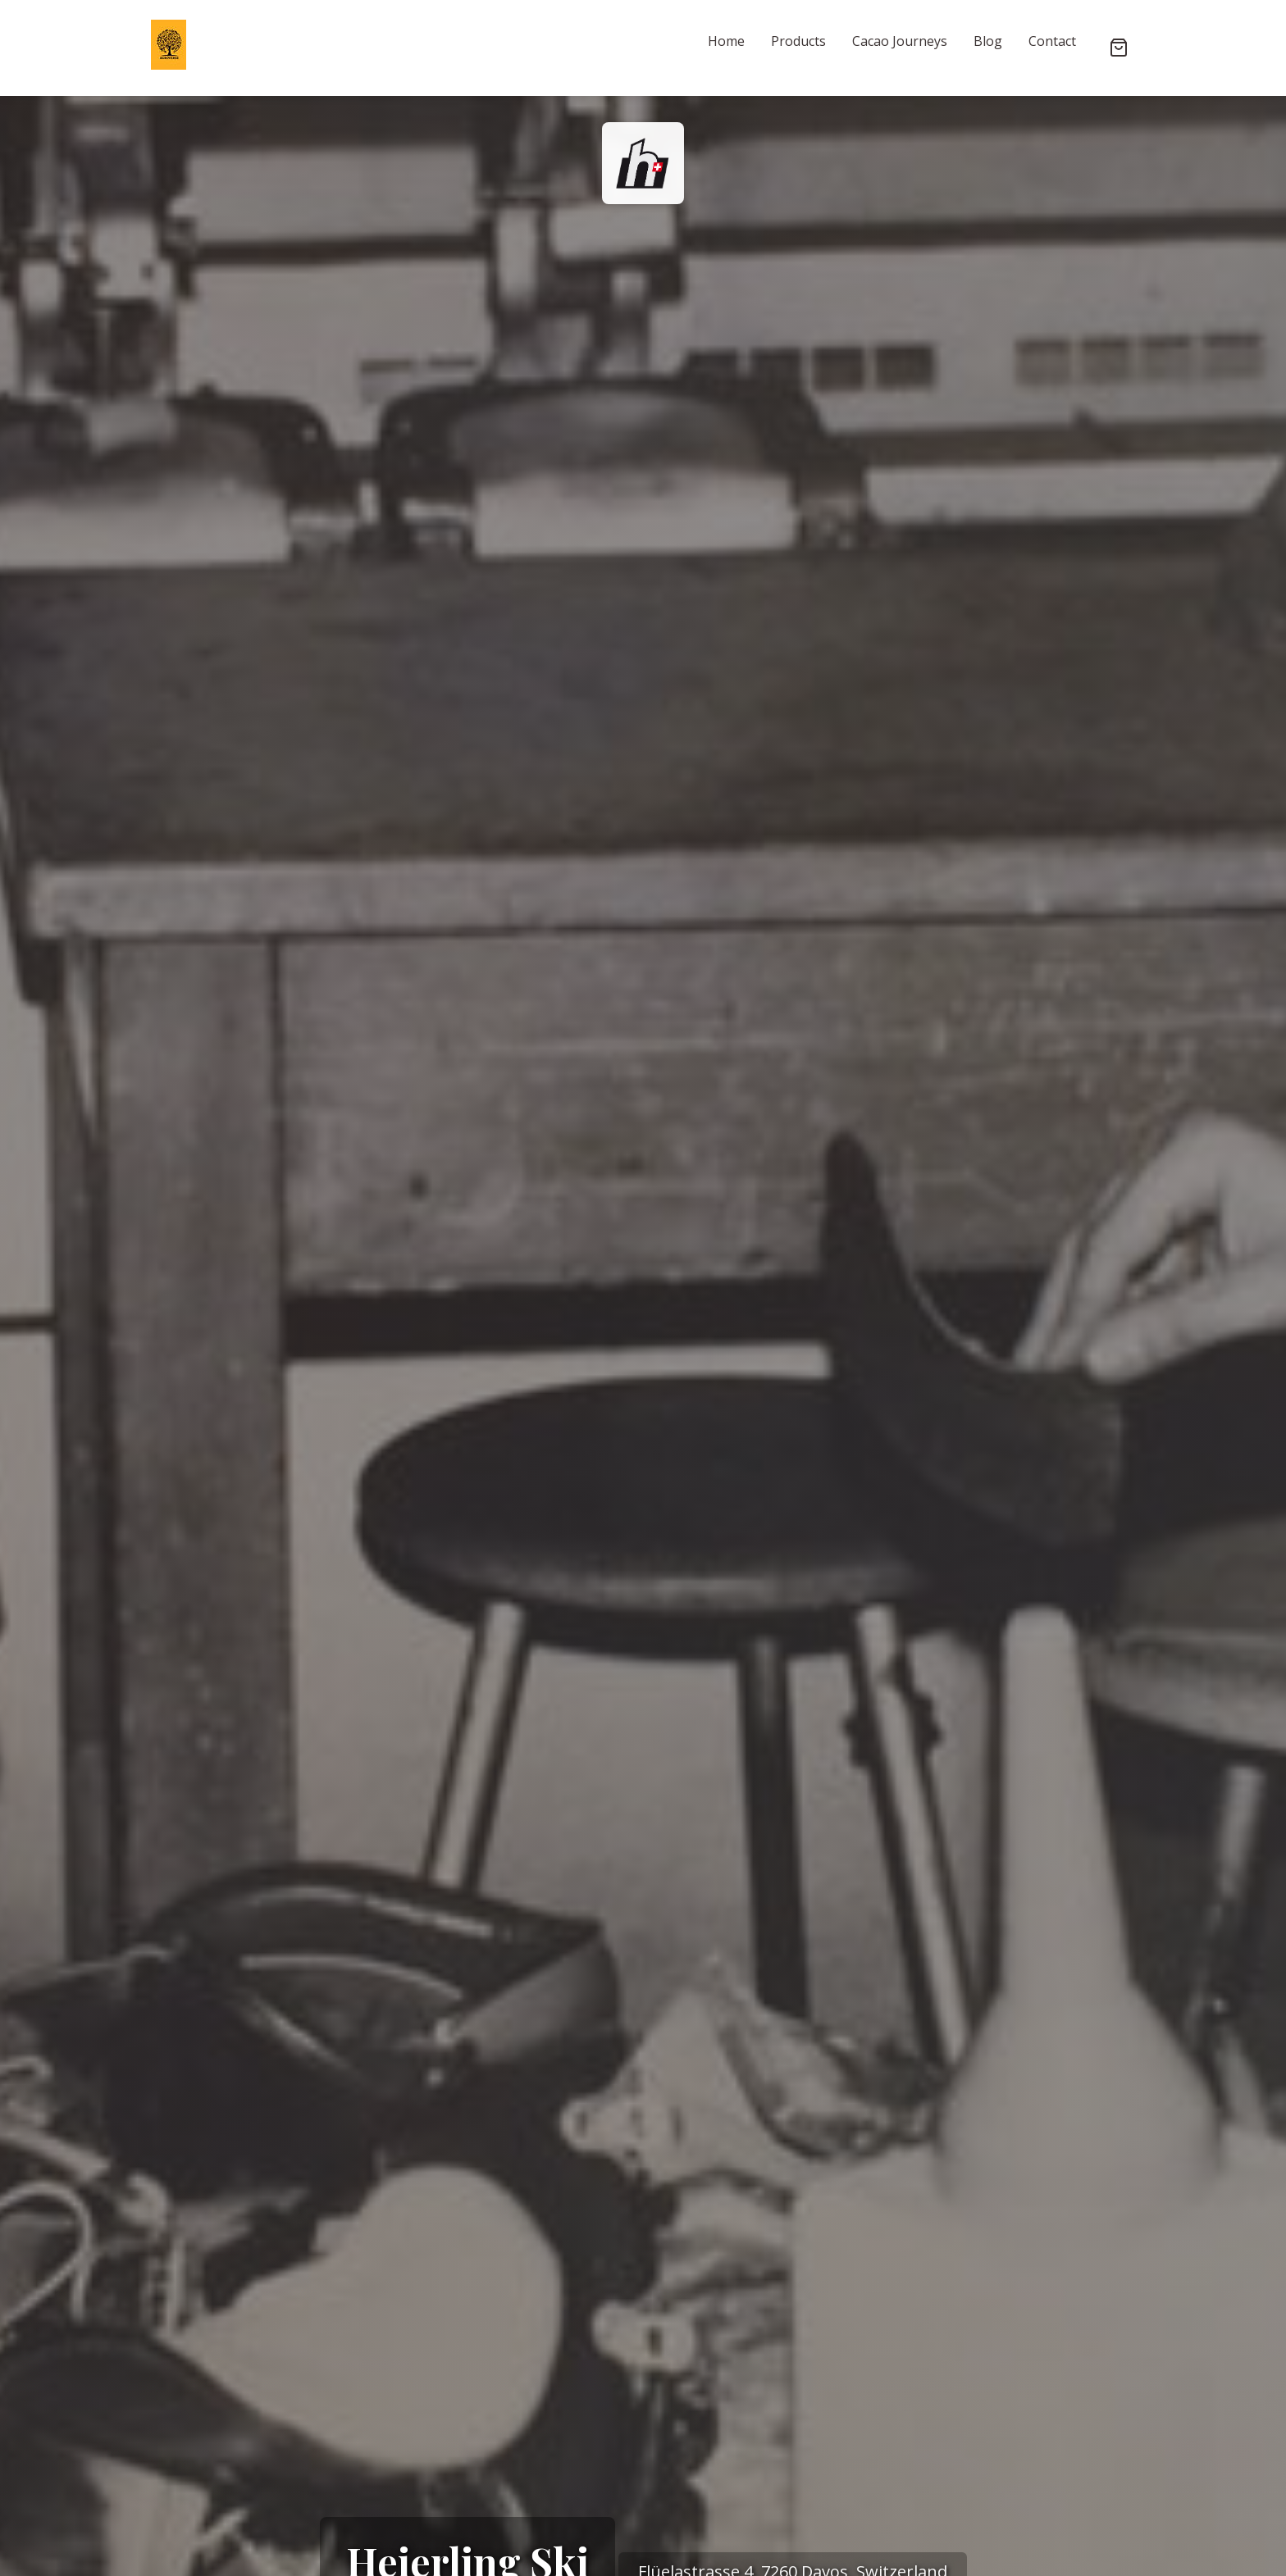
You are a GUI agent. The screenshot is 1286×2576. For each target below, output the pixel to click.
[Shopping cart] (1118, 47)
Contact (1052, 41)
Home (726, 41)
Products (798, 41)
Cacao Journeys (899, 41)
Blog (988, 41)
